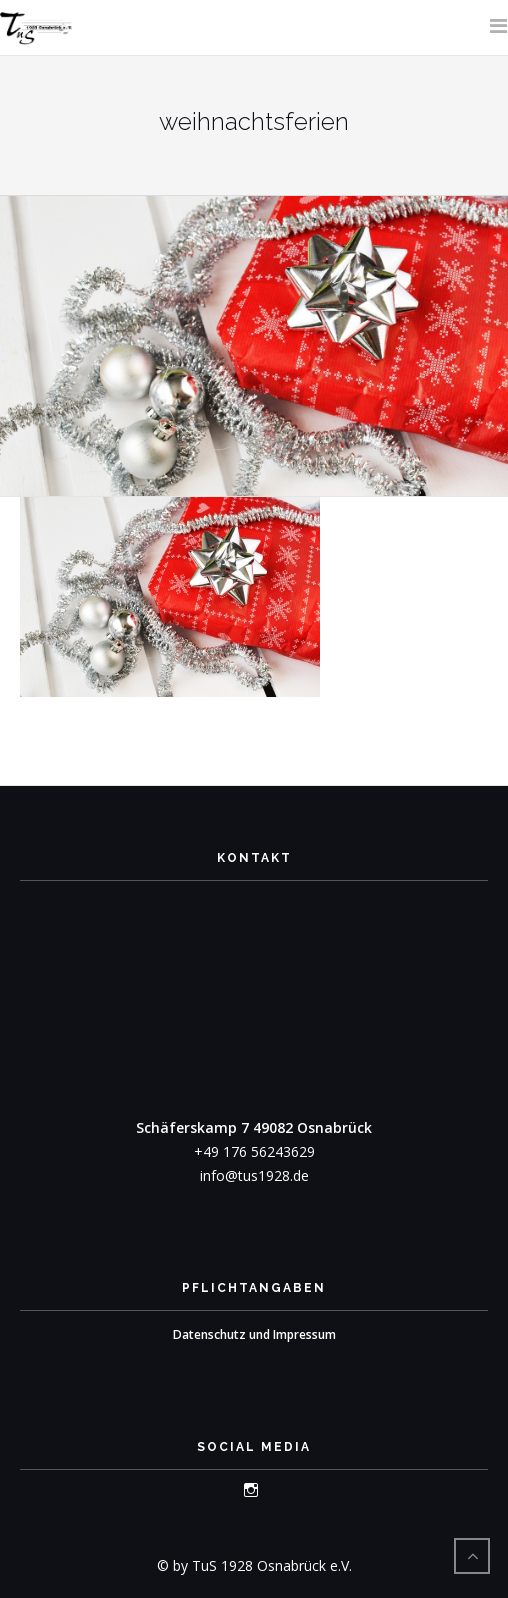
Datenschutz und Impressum (254, 1334)
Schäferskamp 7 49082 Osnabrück (254, 1127)
